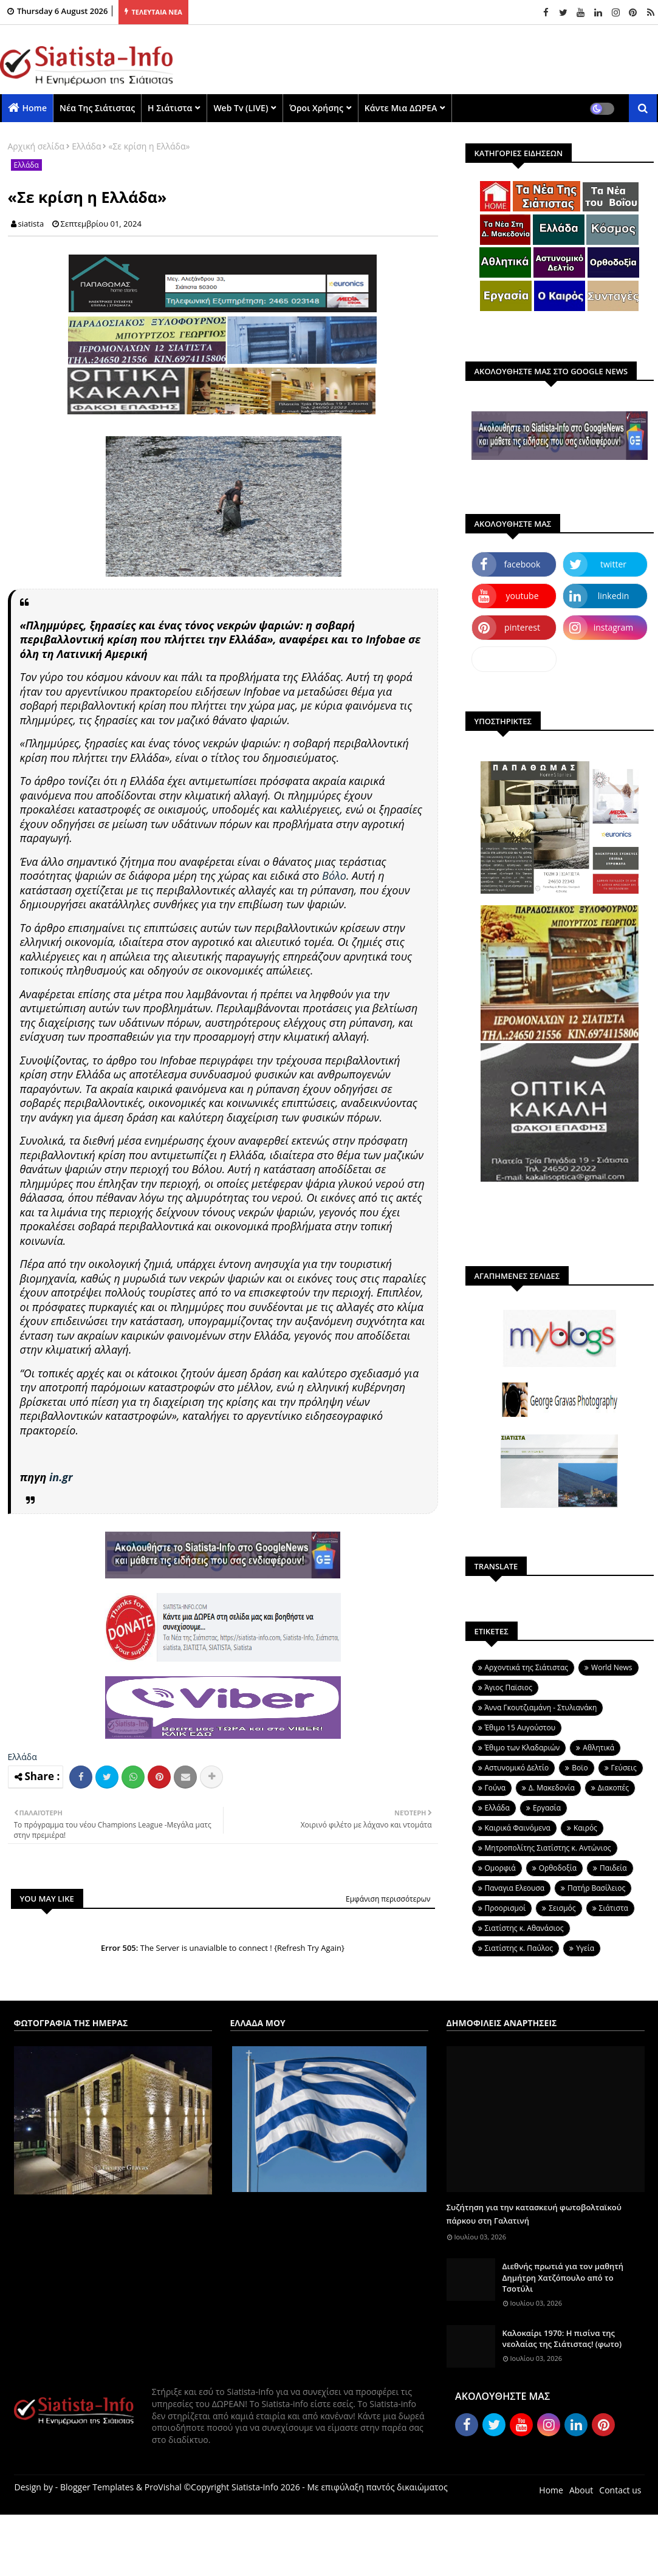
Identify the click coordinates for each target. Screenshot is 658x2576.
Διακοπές (613, 1788)
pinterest (522, 627)
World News (611, 1667)
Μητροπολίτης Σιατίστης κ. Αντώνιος (548, 1848)
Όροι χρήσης (316, 108)
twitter (613, 564)
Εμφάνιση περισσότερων (388, 1899)
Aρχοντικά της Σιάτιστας (527, 1667)
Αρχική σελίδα (36, 146)
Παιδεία (613, 1868)
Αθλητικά (598, 1747)
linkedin (613, 595)
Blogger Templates (97, 2487)
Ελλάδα (86, 146)
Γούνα (495, 1788)
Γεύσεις (624, 1767)
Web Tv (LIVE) (240, 108)
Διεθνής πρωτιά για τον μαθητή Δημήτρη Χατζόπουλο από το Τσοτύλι (563, 2277)
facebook (522, 564)
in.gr (61, 1477)
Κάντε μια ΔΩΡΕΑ (401, 108)
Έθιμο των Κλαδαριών (522, 1747)
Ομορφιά (500, 1868)
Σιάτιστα (613, 1908)
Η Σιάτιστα (170, 108)
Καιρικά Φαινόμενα (517, 1828)
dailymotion (513, 659)
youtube (521, 595)
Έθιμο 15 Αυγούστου (520, 1727)
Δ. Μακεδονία (552, 1788)
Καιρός (585, 1828)
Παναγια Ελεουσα (515, 1888)
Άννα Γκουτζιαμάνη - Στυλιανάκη (541, 1707)
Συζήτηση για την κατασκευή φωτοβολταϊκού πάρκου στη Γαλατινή (534, 2214)
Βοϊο (580, 1767)
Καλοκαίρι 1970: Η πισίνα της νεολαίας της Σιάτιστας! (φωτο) (562, 2338)
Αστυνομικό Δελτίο (517, 1767)
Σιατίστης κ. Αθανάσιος (524, 1928)
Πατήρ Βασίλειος (596, 1888)
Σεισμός (562, 1908)
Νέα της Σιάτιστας (97, 108)
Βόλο (334, 875)
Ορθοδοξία (558, 1868)
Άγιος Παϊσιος (508, 1687)
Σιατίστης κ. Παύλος (519, 1948)
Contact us (620, 2490)
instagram (614, 627)
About (581, 2490)
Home (34, 108)
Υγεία (585, 1948)
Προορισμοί (505, 1908)
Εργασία (547, 1808)
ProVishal (163, 2487)
